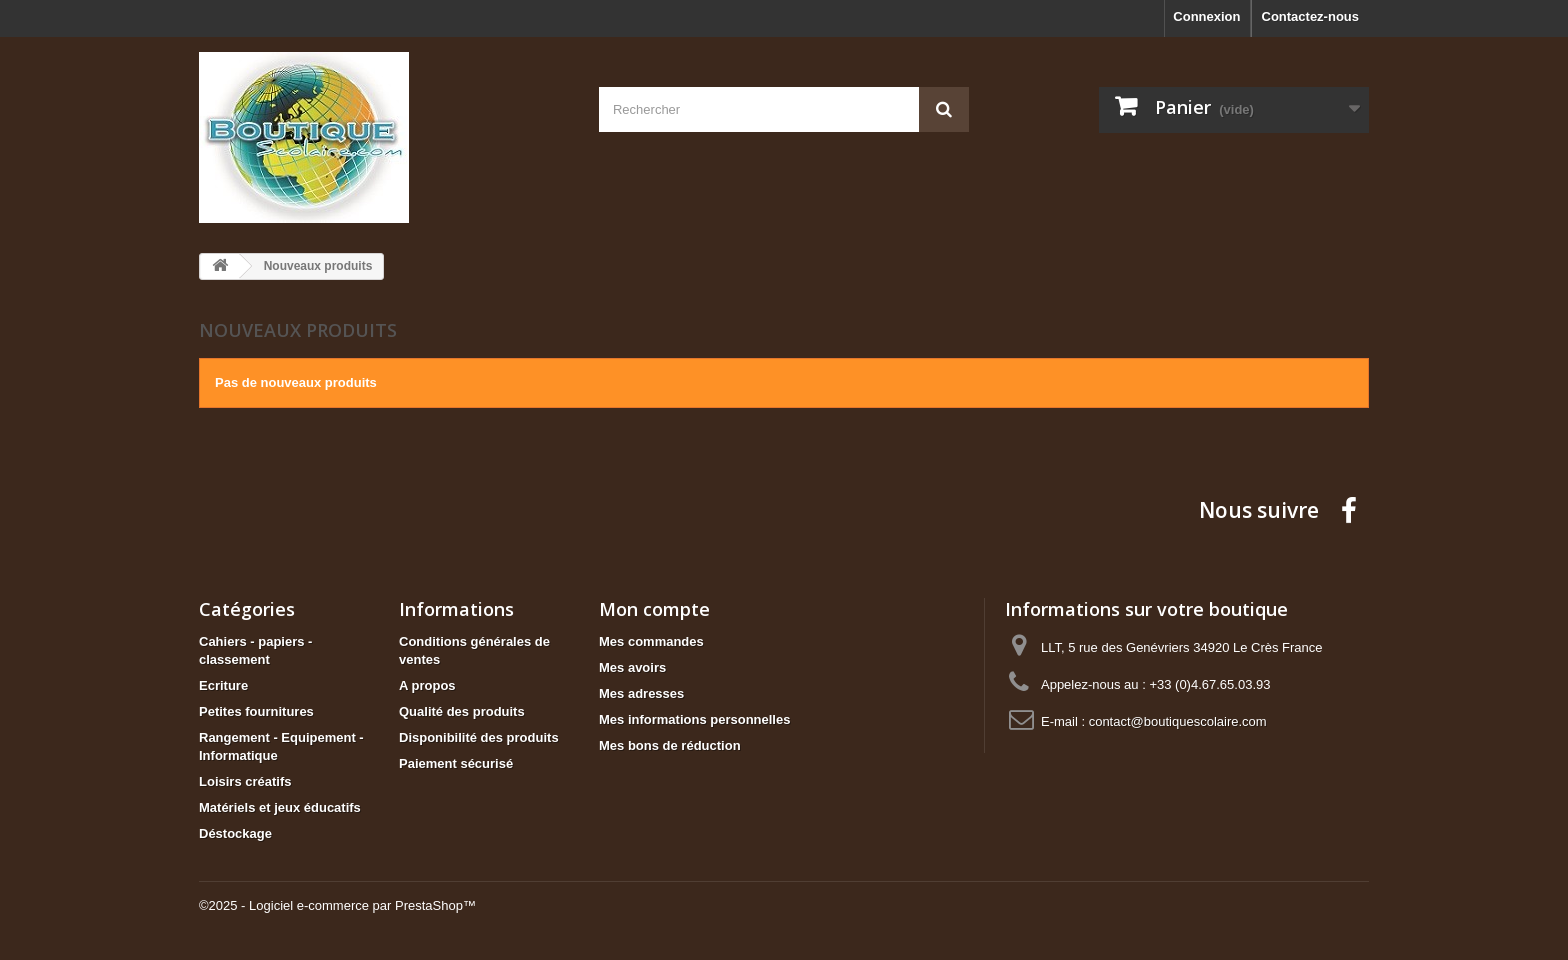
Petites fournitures (256, 711)
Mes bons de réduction (670, 745)
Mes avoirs (632, 667)
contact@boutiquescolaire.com (1178, 721)
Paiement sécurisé (456, 763)
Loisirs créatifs (245, 781)
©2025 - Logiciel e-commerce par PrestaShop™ (337, 905)
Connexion (1206, 16)
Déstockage (235, 833)
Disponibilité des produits (479, 737)
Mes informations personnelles (694, 719)
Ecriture (223, 685)
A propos (427, 685)
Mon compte (654, 609)
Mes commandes (651, 641)
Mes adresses (641, 693)
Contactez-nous (1311, 16)
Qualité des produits (462, 711)
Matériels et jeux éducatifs (280, 807)
